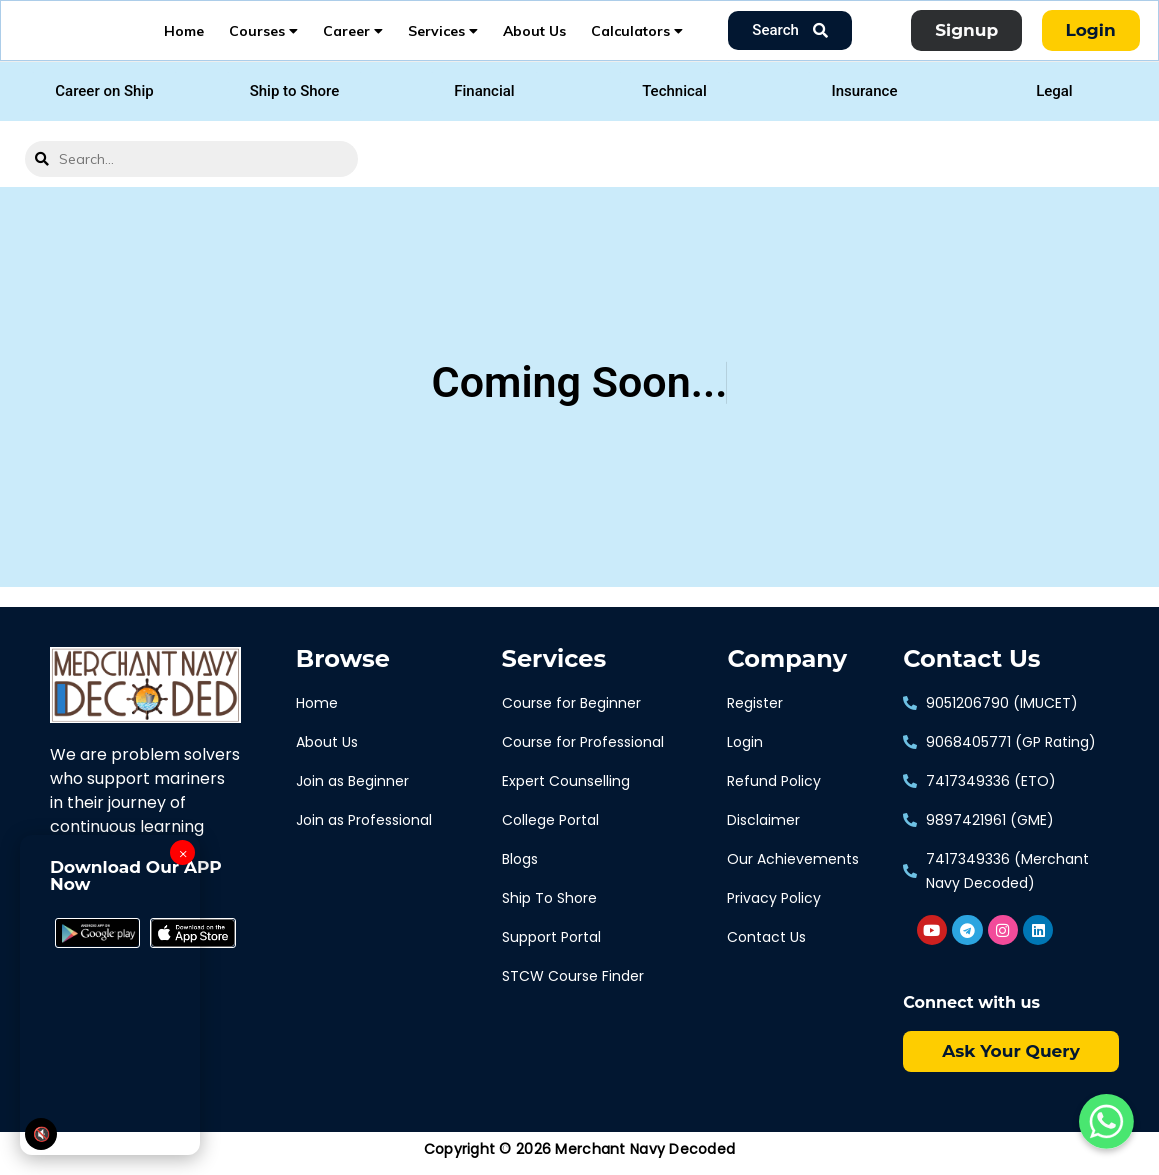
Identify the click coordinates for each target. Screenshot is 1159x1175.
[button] (104, 100)
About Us (534, 35)
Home (184, 35)
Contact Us (971, 668)
